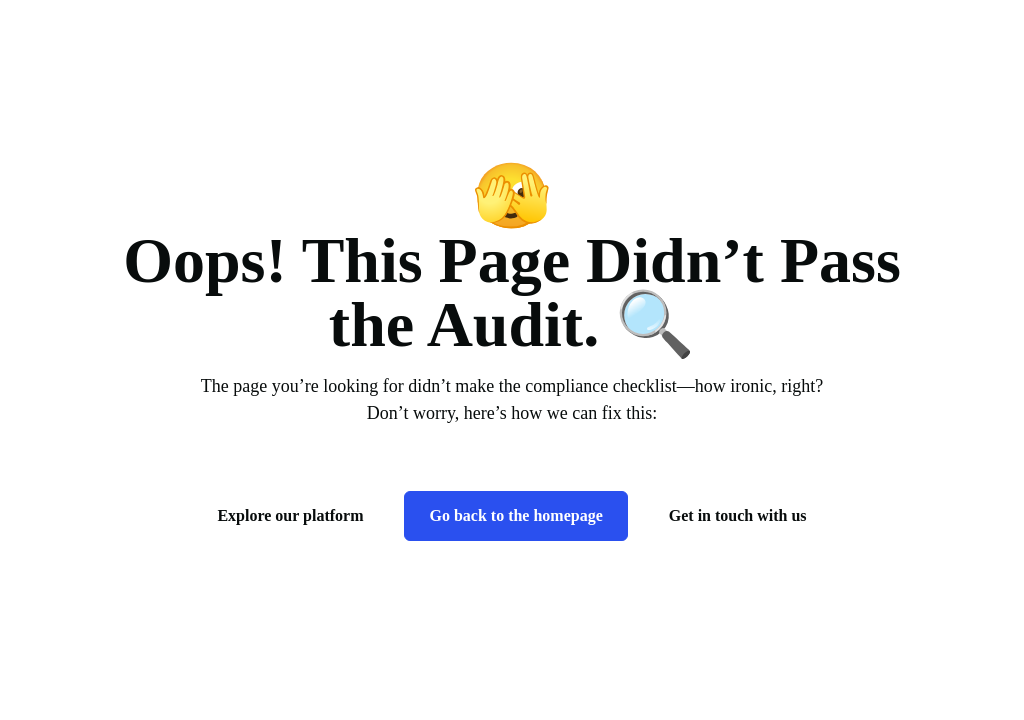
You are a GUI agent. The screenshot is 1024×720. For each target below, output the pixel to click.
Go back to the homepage (515, 515)
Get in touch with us (738, 515)
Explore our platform (290, 515)
